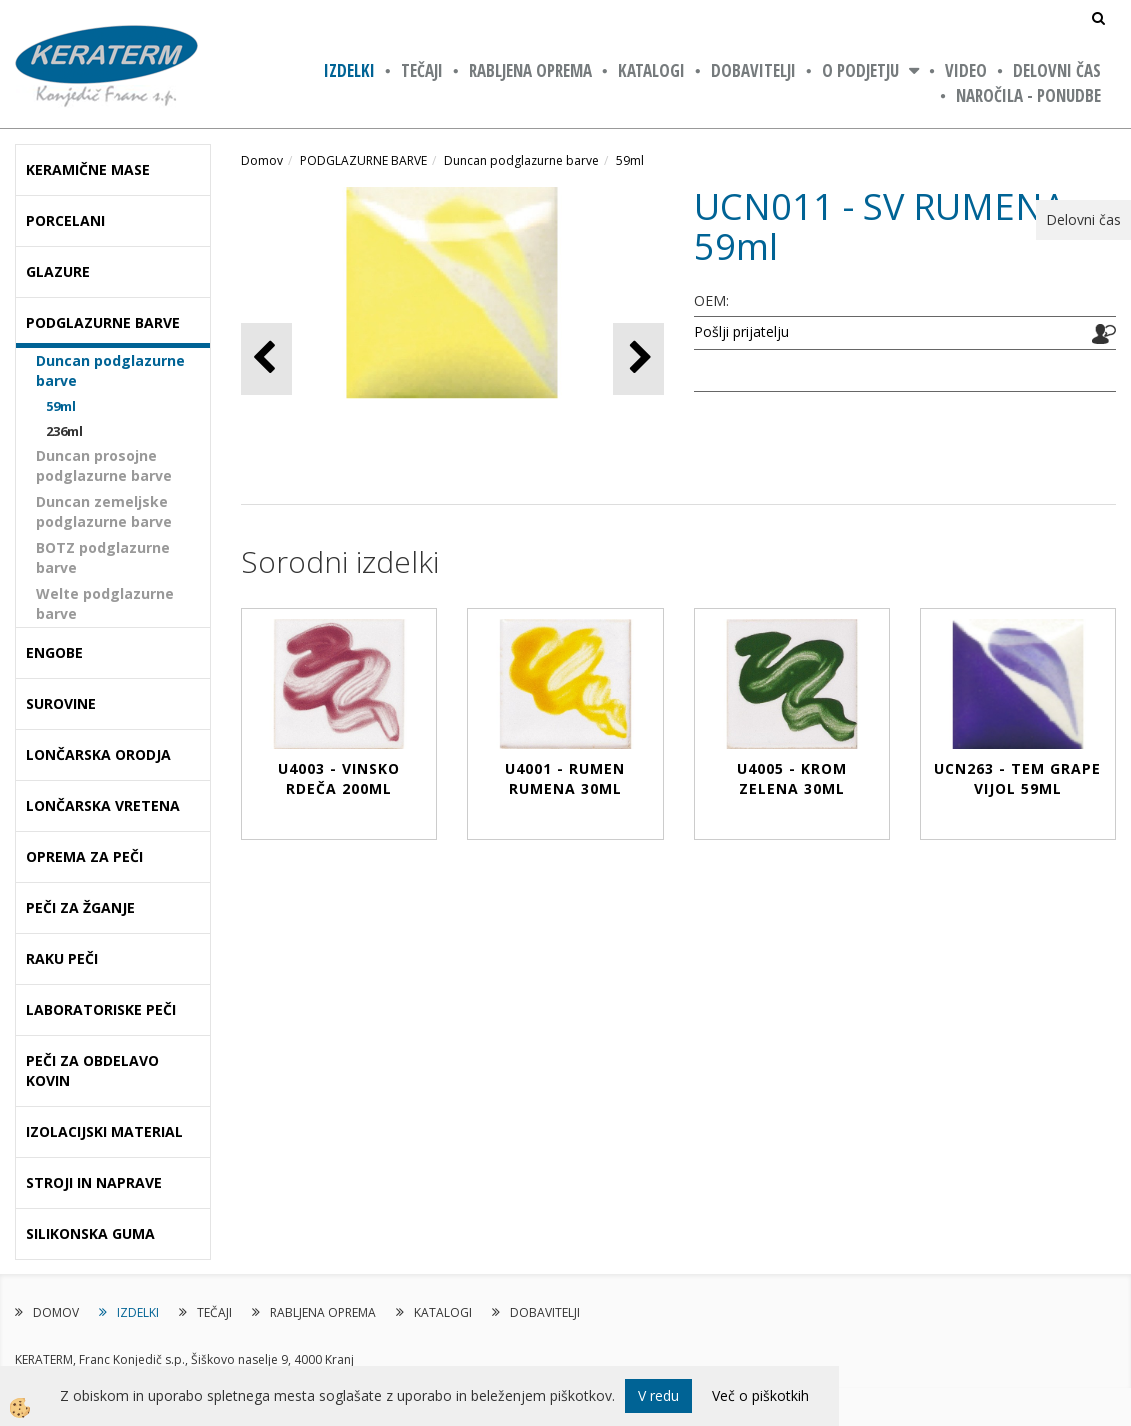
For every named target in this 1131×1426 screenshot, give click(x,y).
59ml (61, 406)
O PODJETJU (860, 70)
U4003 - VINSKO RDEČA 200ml (339, 778)
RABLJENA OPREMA (530, 70)
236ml (64, 431)
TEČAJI (422, 70)
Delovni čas (1057, 70)
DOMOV (56, 1312)
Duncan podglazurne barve (110, 370)
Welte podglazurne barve (105, 603)
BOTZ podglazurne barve (103, 557)
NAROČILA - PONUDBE (1028, 95)
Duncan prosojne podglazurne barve (104, 465)
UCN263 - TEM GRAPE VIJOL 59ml (1017, 778)
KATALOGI (651, 70)
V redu (658, 1395)
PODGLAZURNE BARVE (363, 160)
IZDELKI (349, 70)
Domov (262, 160)
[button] (638, 358)
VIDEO (966, 70)
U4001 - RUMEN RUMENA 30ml (565, 778)
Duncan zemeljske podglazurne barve (104, 511)
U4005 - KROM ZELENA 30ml (792, 778)
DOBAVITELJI (753, 70)
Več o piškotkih (760, 1395)
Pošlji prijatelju (741, 331)
